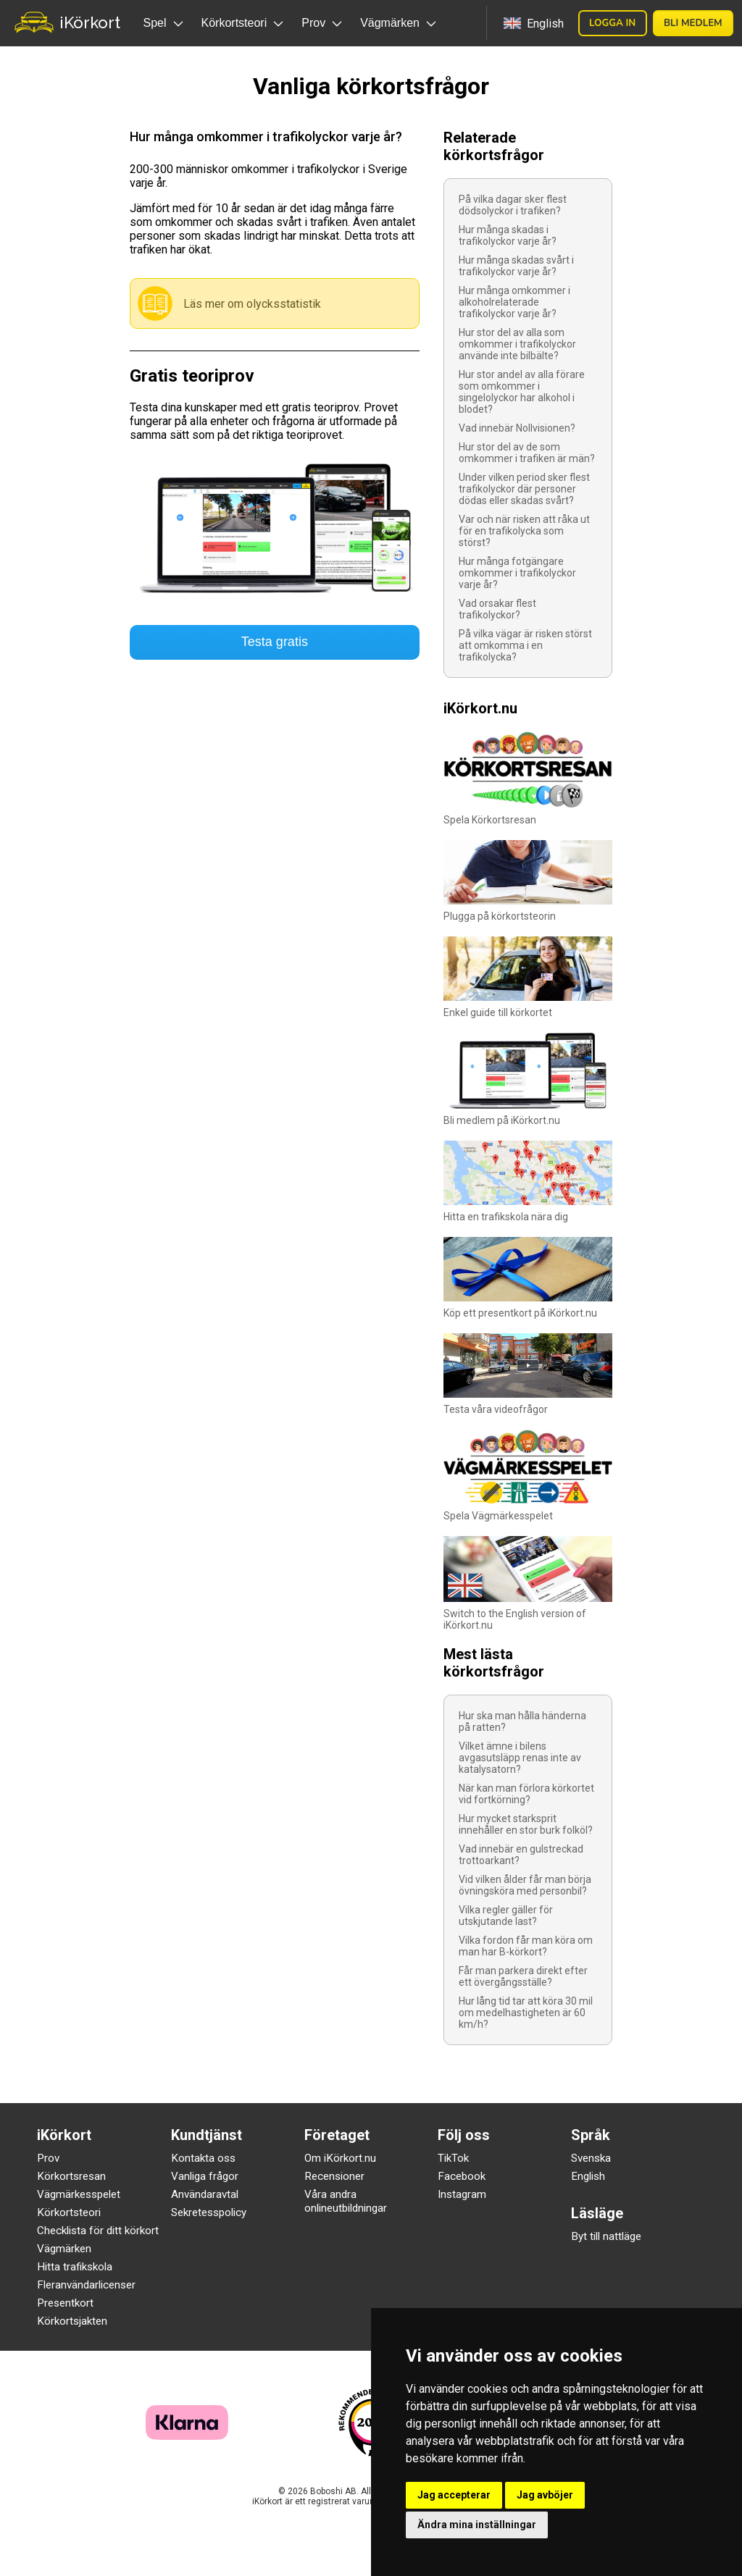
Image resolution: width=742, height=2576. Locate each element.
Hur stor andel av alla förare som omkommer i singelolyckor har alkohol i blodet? (522, 392)
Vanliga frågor (204, 2176)
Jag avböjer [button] (545, 2495)
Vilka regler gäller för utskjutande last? (506, 1915)
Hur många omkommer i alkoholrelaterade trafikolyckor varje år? (514, 302)
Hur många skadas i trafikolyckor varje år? (507, 235)
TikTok (453, 2158)
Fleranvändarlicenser (86, 2284)
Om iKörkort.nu (340, 2158)
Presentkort (65, 2302)
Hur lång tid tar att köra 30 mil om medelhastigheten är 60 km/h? (526, 2012)
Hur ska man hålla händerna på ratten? (522, 1721)
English (588, 2176)
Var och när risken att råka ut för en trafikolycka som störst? (524, 530)
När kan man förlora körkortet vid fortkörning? (526, 1793)
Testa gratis (274, 641)
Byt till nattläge (606, 2236)
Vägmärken (64, 2248)
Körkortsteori (69, 2212)
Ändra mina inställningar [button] (476, 2524)
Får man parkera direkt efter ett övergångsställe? (523, 1976)
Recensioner (334, 2176)
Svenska (591, 2158)
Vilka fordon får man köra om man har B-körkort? (526, 1946)
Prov (48, 2158)
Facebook (461, 2176)
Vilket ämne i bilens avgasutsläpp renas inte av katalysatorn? (520, 1757)
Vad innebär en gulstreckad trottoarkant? (521, 1854)
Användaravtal (204, 2194)
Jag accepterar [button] (454, 2495)
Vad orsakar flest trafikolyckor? (497, 609)
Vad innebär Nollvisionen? (517, 428)
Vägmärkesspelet (78, 2194)
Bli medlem (693, 23)
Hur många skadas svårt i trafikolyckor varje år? (516, 265)
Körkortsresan (71, 2176)
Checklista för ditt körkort (98, 2230)
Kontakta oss (203, 2158)
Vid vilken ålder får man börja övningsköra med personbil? (525, 1885)
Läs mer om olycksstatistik (252, 304)
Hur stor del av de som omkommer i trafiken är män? (527, 452)
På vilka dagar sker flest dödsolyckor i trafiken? (513, 205)
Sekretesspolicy (208, 2212)
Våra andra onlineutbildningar (345, 2201)
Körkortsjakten (72, 2321)
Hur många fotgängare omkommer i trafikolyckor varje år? (517, 572)
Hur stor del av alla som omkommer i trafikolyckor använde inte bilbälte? (517, 344)
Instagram (462, 2194)
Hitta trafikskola (74, 2266)
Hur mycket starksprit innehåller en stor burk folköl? (526, 1824)
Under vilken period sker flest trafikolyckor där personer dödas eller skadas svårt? (524, 488)
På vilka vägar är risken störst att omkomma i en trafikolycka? (525, 645)
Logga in (612, 23)
